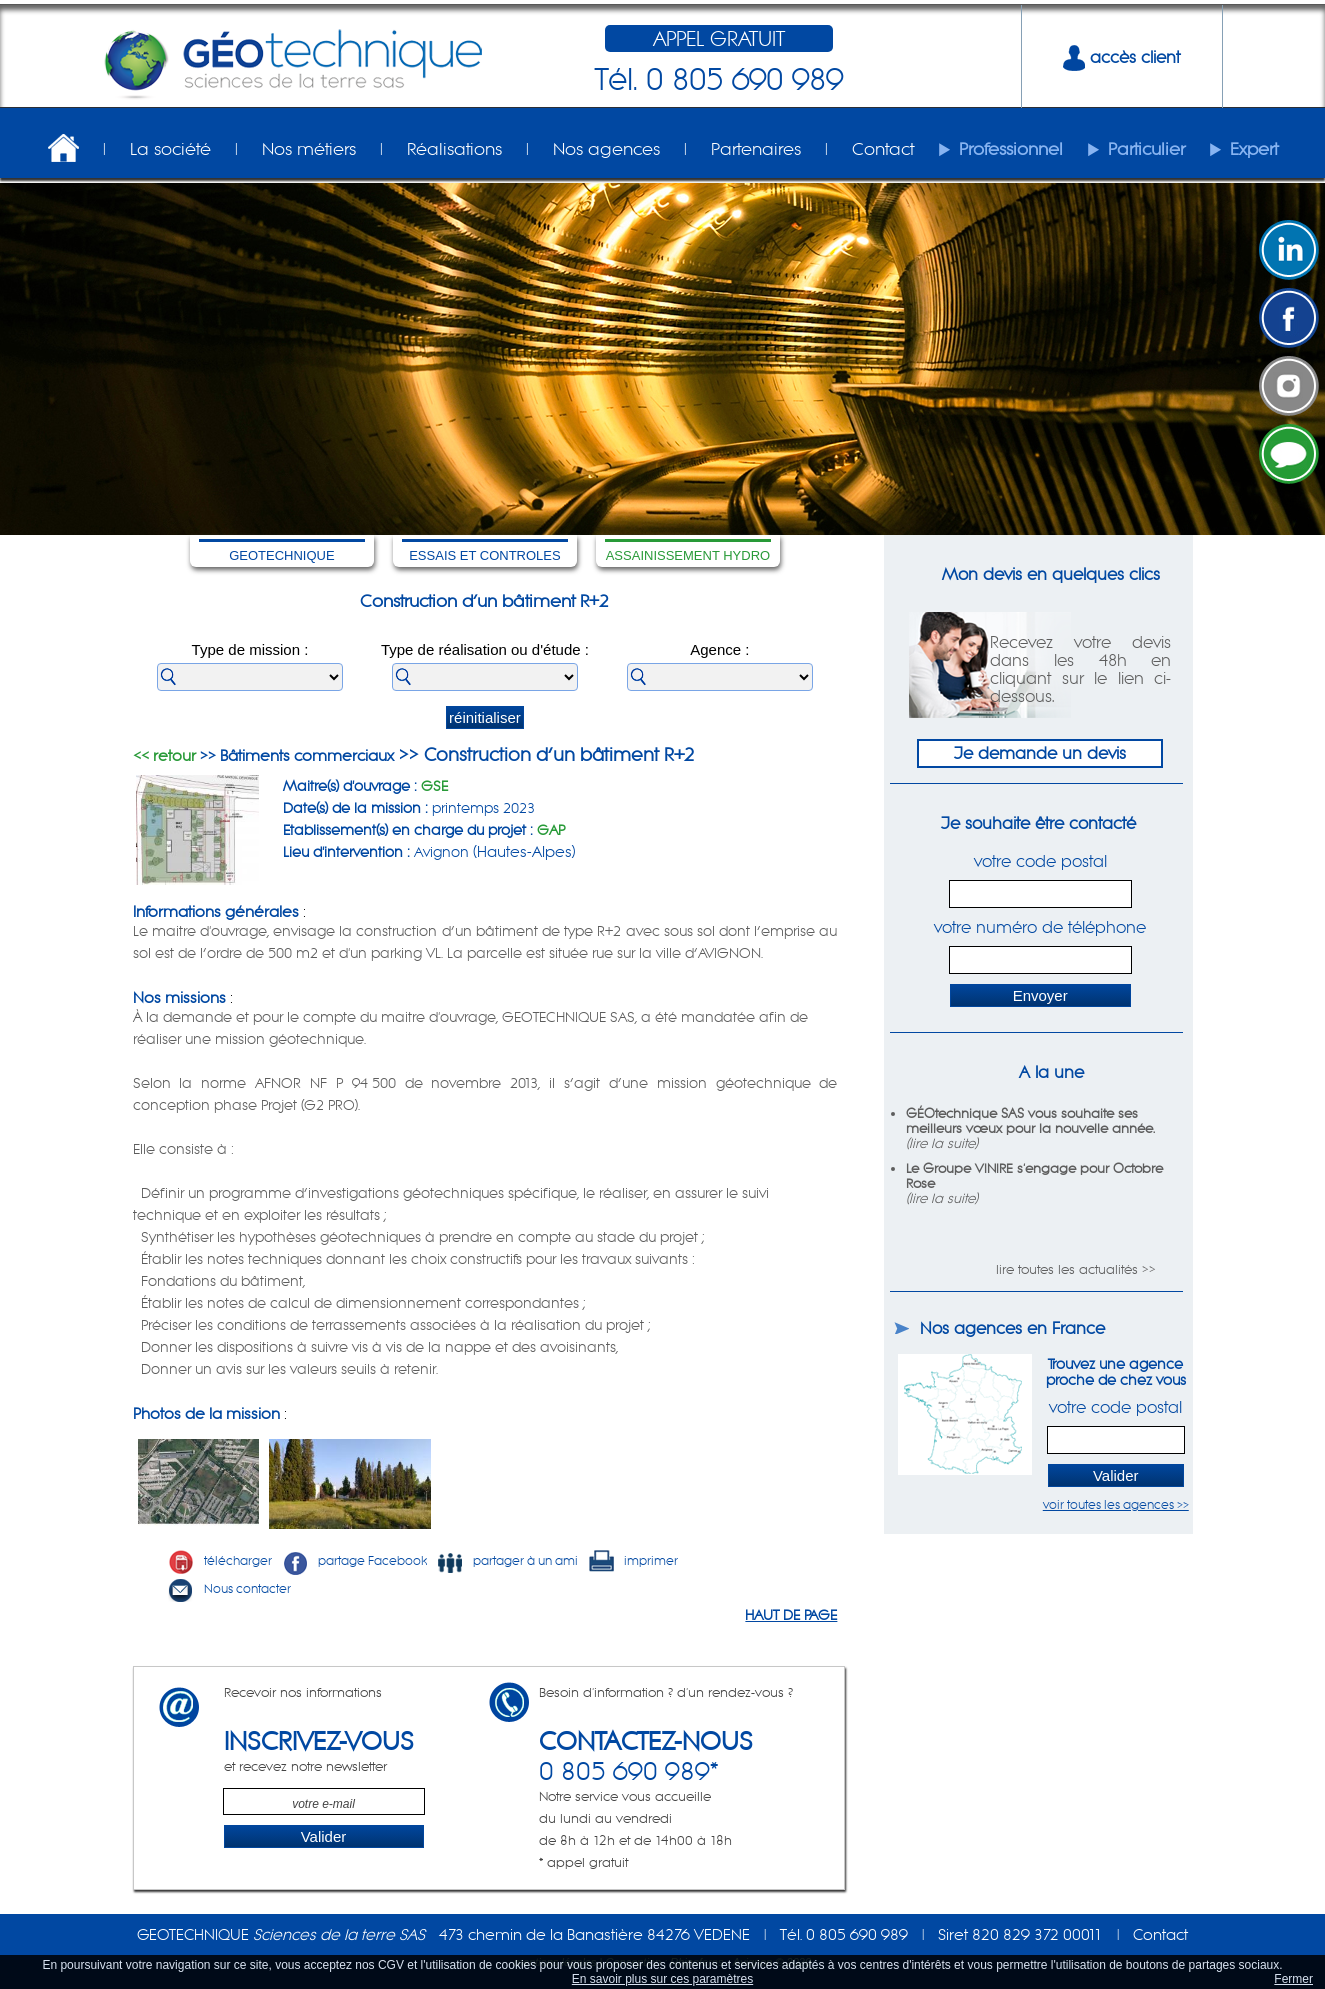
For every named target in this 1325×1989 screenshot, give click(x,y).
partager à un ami (507, 1560)
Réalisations (454, 149)
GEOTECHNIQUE (281, 555)
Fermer (1293, 1979)
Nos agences (606, 149)
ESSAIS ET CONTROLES (484, 555)
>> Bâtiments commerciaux (295, 755)
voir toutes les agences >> (1116, 1504)
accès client (1121, 57)
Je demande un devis (1040, 753)
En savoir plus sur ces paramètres (662, 1979)
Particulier (1146, 149)
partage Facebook (354, 1560)
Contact (883, 149)
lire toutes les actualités (1067, 1269)
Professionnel (1011, 149)
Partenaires (756, 149)
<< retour (164, 755)
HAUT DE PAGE (791, 1615)
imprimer (633, 1560)
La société (170, 149)
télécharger (220, 1560)
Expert (1254, 149)
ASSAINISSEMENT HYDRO (688, 555)
